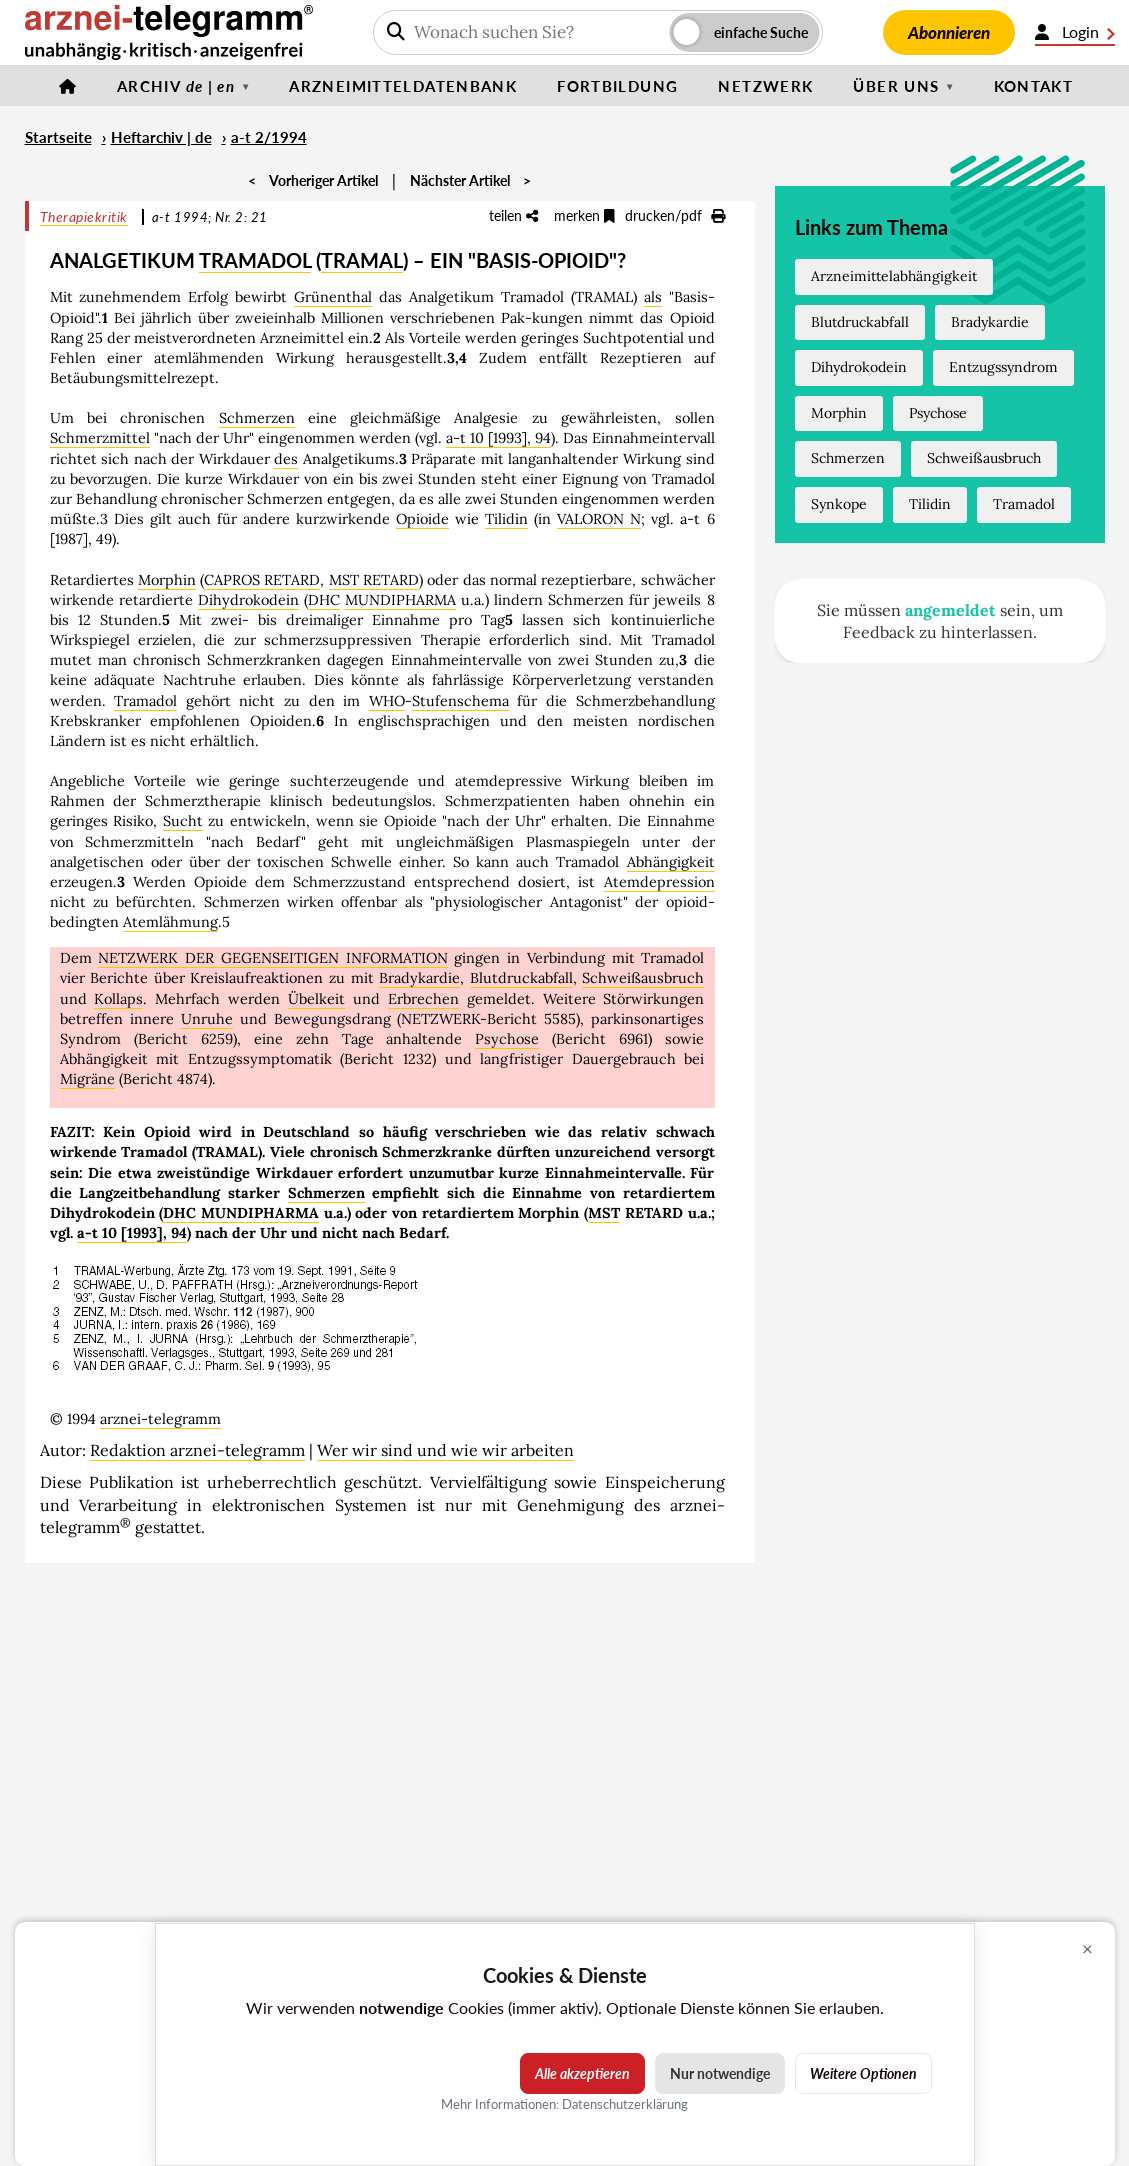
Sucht (183, 821)
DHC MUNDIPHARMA (241, 1213)
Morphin (167, 580)
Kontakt (1034, 86)
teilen (513, 215)
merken (584, 215)
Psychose (507, 1039)
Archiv (176, 86)
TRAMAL (362, 260)
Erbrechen (423, 999)
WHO (387, 701)
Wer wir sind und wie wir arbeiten (445, 1450)
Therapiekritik (84, 216)
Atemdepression (659, 882)
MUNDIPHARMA (400, 600)
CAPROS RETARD (262, 580)
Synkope (839, 504)
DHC (324, 600)
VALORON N (599, 519)
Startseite (58, 137)
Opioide (422, 519)
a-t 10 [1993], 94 (498, 438)
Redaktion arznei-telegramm (197, 1450)
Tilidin (506, 519)
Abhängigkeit (671, 862)
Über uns (896, 86)
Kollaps (118, 999)
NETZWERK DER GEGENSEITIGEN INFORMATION (272, 958)
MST (604, 1213)
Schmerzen (257, 418)
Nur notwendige (720, 2073)
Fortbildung (617, 86)
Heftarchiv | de (161, 137)
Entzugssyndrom (1003, 367)
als (653, 297)
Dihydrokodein (248, 600)
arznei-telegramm (160, 1419)
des (286, 459)
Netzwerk (765, 86)
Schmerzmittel (100, 438)
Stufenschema (460, 701)
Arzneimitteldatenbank (403, 86)
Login (1075, 32)
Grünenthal (333, 297)
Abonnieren (949, 32)
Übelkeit (316, 999)
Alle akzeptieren (582, 2073)
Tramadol (145, 701)
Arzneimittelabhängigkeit (894, 276)
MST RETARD (374, 580)
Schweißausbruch (643, 978)
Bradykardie (419, 978)
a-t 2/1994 (269, 137)
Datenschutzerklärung (625, 2104)
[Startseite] (68, 86)
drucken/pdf (675, 215)
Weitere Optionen (863, 2073)
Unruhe (207, 1019)
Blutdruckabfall (521, 978)
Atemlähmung (170, 922)
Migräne (87, 1079)
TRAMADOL (255, 260)
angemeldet (950, 610)
